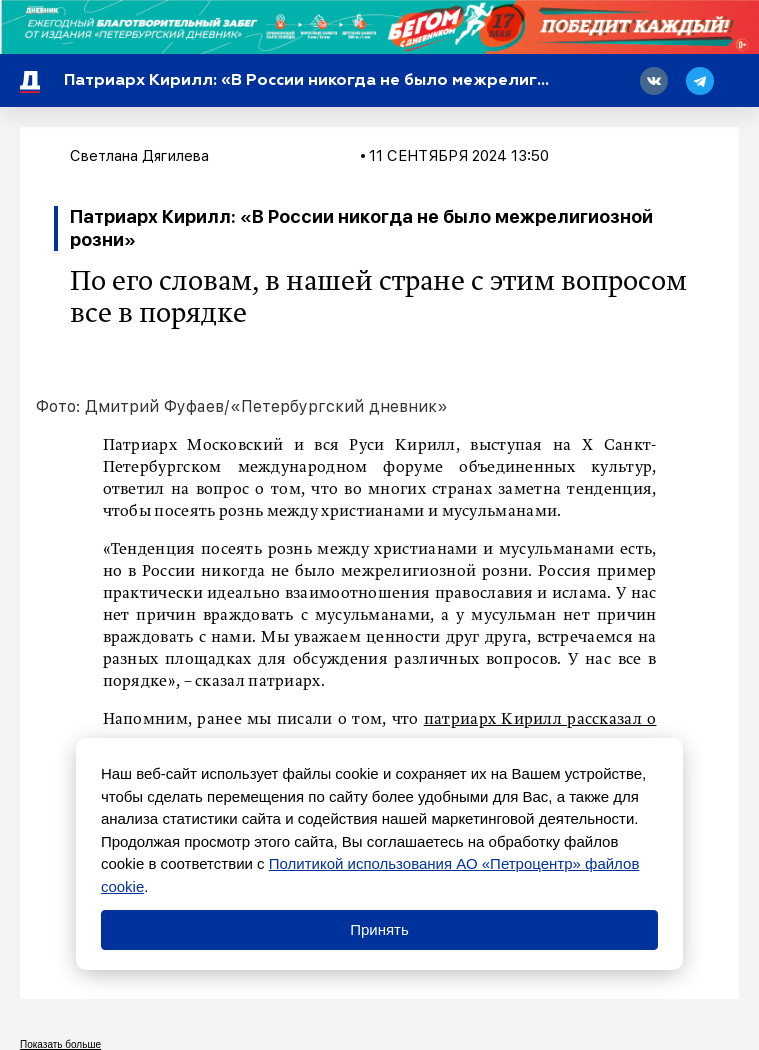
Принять (379, 929)
